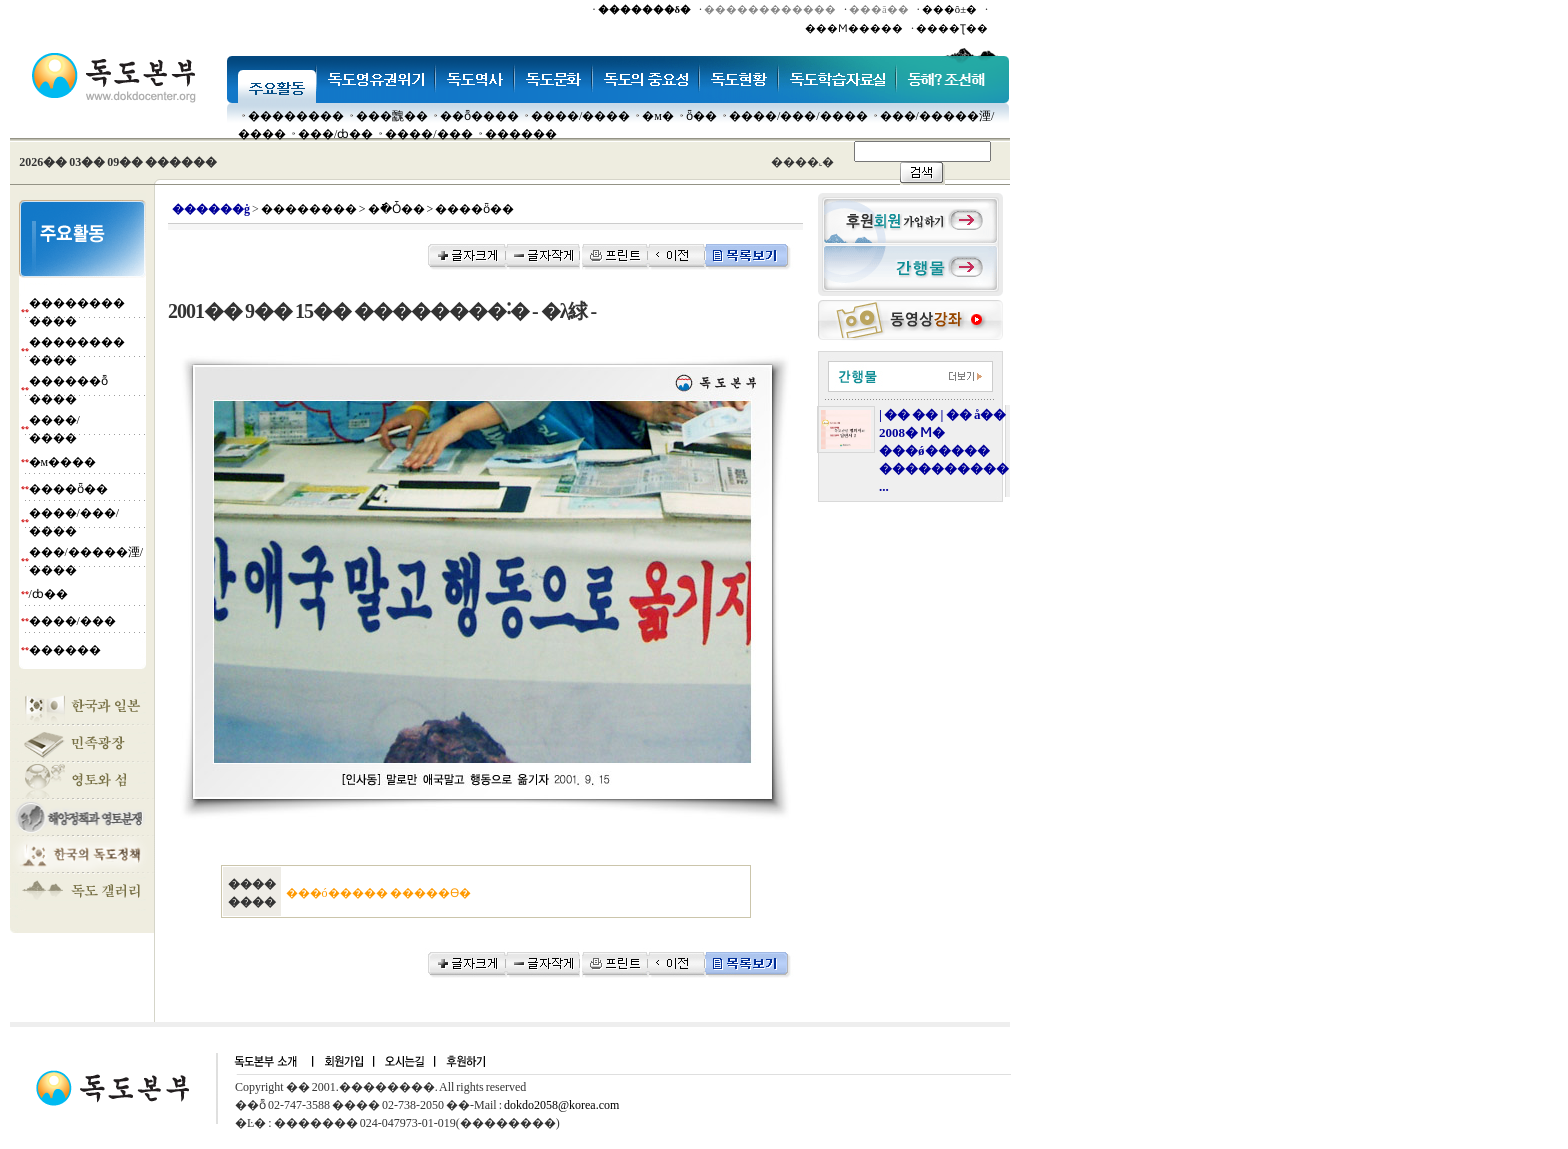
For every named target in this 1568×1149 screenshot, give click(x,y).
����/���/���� (798, 116)
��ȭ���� (479, 116)
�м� (658, 116)
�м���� (63, 462)
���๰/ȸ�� (335, 134)
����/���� (580, 116)
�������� (296, 116)
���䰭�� (392, 116)
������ (521, 134)
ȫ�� (701, 116)
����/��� (428, 134)
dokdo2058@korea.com (561, 1105)
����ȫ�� (68, 489)
